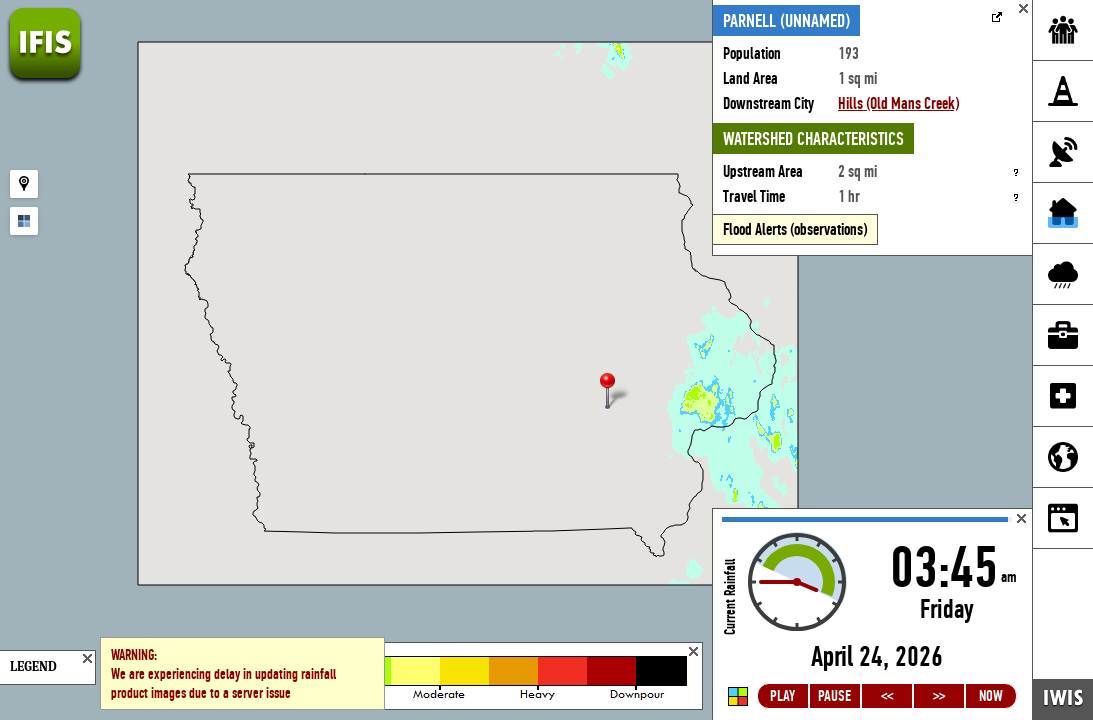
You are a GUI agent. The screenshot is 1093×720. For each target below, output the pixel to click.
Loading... (872, 614)
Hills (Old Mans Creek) (898, 103)
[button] (616, 392)
